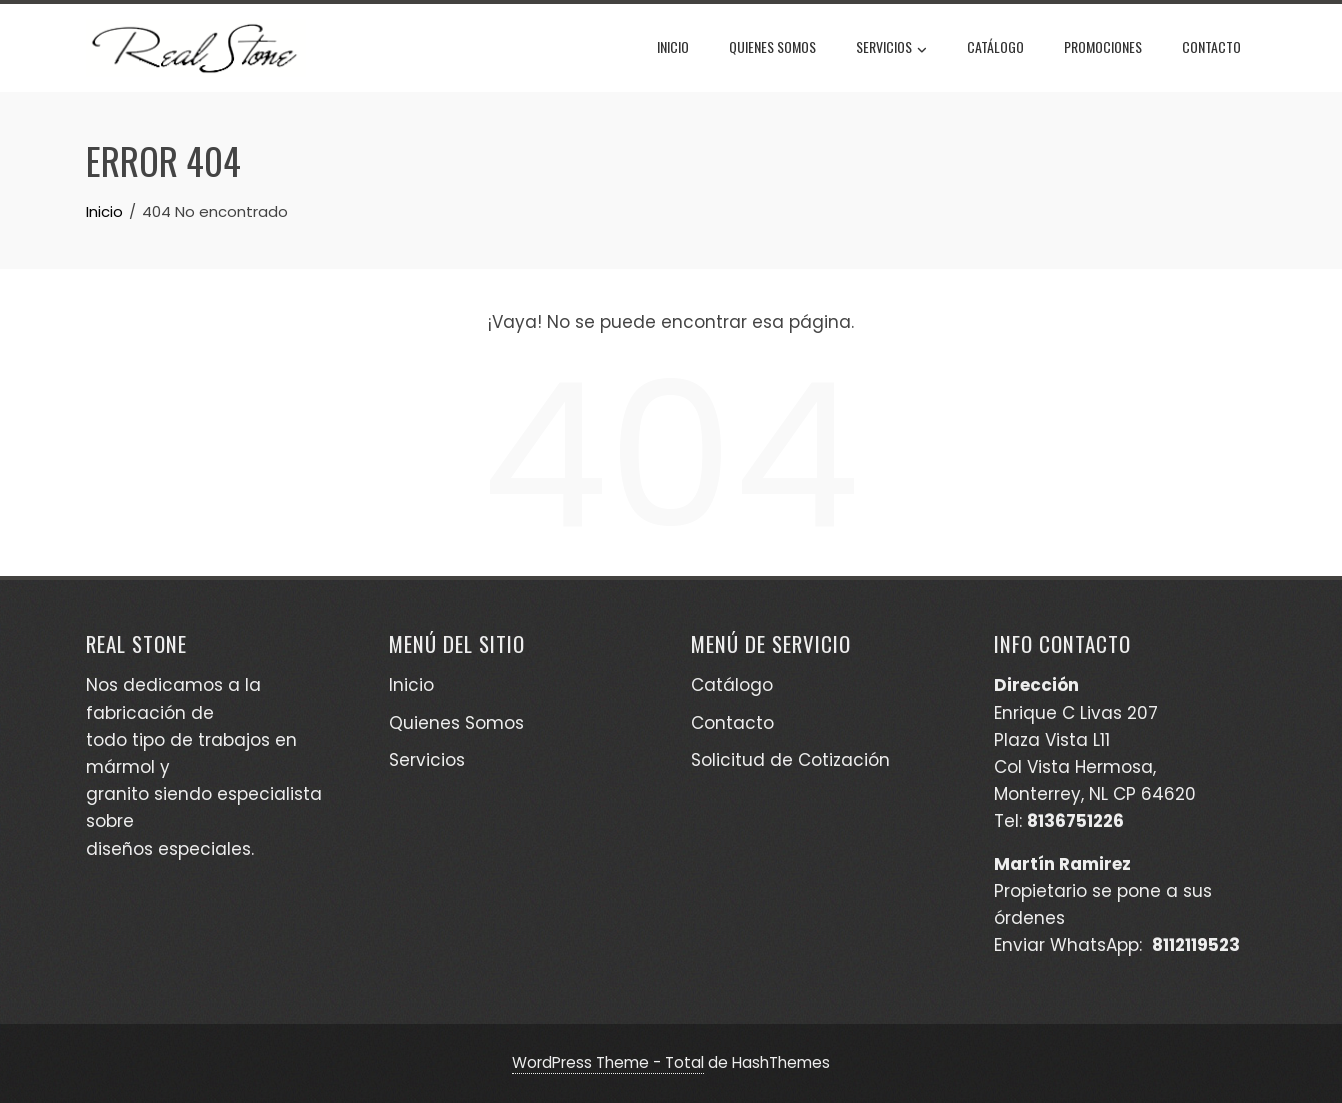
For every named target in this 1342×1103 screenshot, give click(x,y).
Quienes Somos (772, 46)
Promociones (1103, 46)
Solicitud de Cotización (790, 760)
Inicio (673, 46)
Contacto (1211, 46)
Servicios (891, 49)
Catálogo (995, 46)
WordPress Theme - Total (608, 1062)
